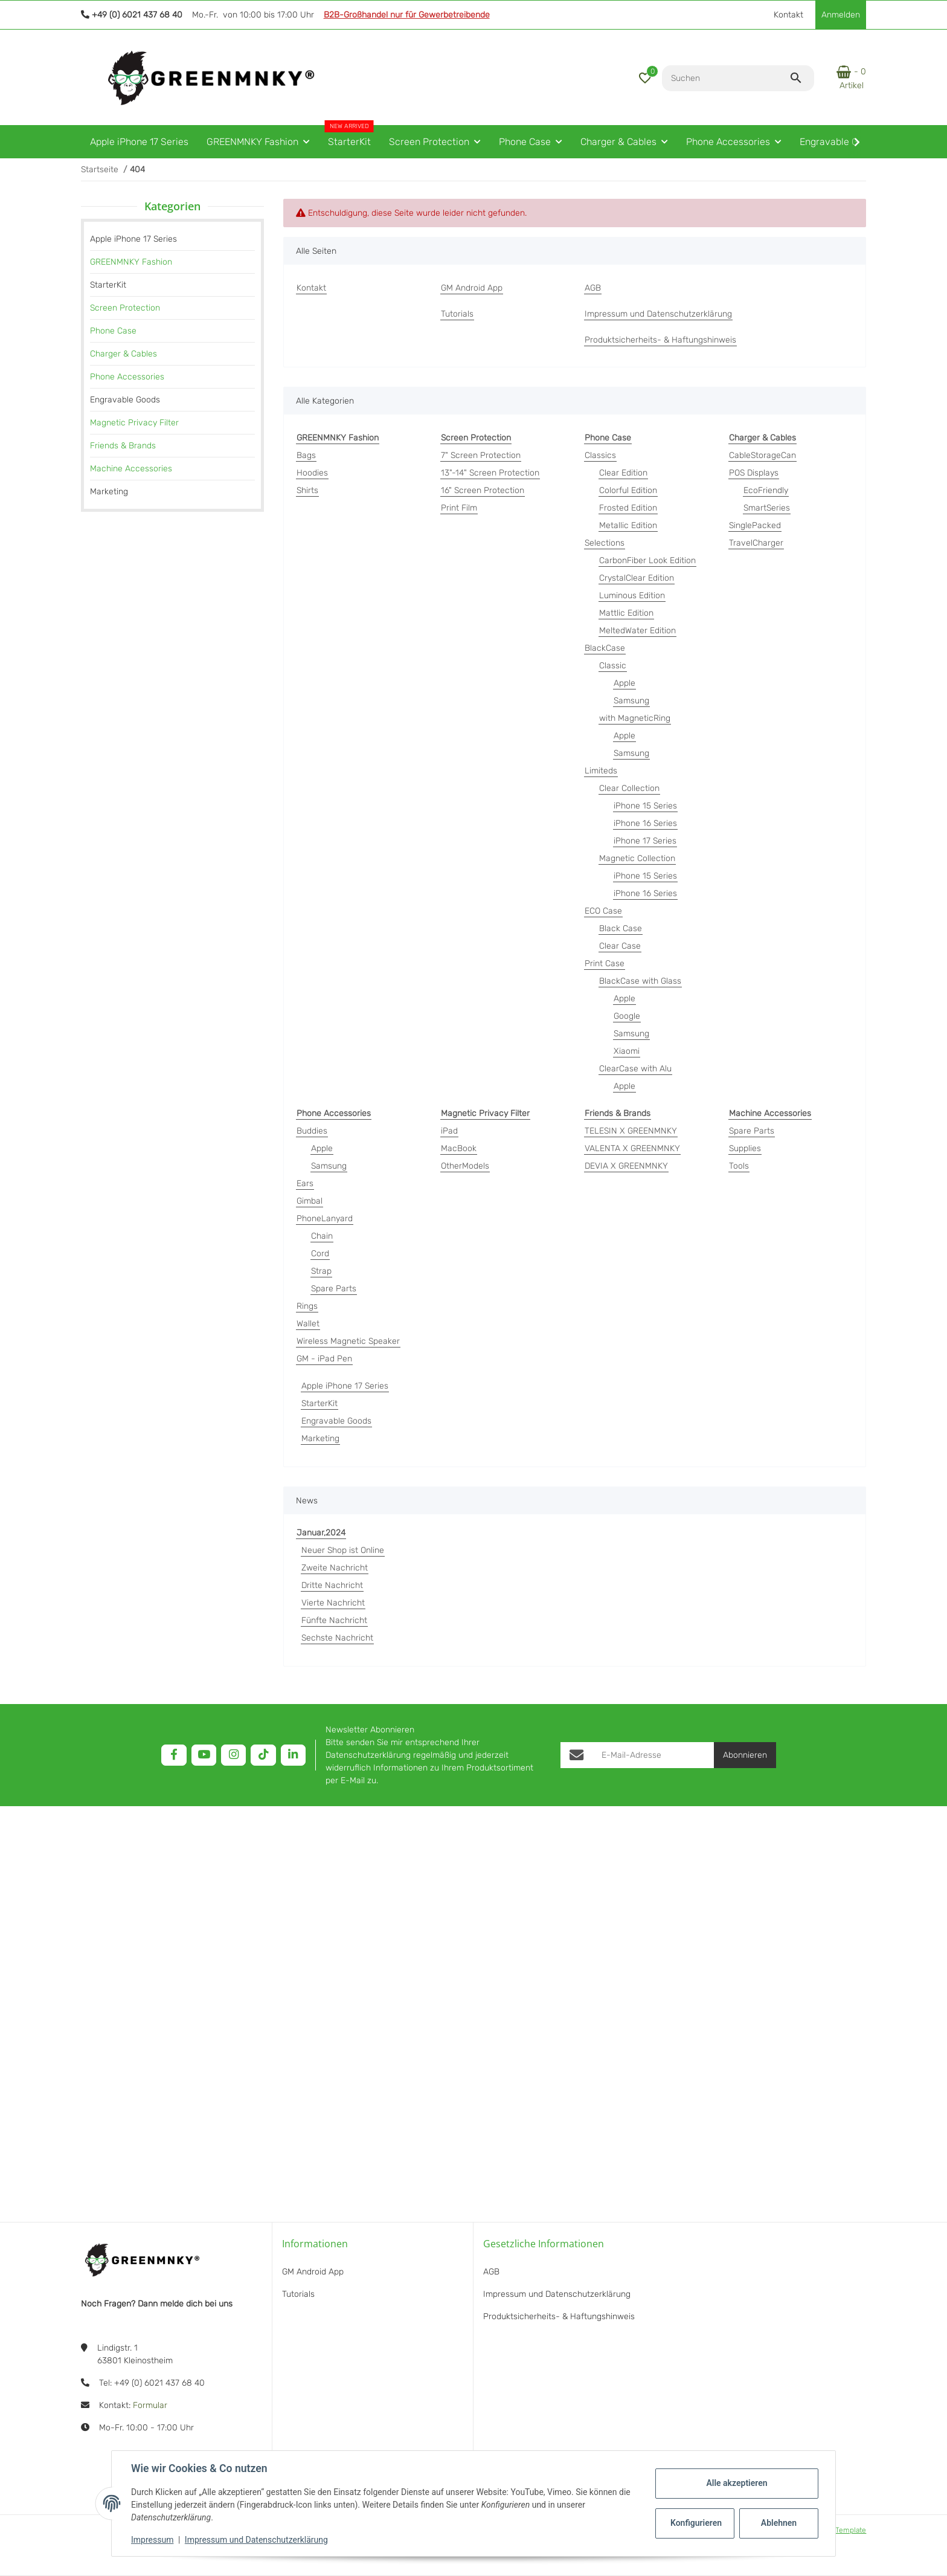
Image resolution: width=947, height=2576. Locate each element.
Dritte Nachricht (332, 1585)
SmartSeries (766, 508)
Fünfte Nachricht (334, 1620)
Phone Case (113, 331)
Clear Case (620, 946)
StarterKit (319, 1403)
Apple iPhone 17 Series (344, 1386)
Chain (322, 1236)
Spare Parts (333, 1288)
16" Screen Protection (482, 490)
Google (627, 1016)
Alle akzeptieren (736, 2483)
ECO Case (603, 911)
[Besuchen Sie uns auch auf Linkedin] (293, 1755)
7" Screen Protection (481, 455)
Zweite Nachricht (334, 1568)
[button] (645, 78)
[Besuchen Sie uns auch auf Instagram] (233, 1755)
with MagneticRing (634, 718)
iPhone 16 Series (645, 823)
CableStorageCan (762, 455)
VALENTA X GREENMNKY (632, 1148)
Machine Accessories (131, 468)
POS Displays (753, 473)
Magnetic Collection (637, 858)
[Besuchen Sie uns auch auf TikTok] (263, 1755)
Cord (320, 1253)
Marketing (320, 1438)
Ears (305, 1183)
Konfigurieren (696, 2523)
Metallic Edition (628, 525)
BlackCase (605, 648)
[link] (172, 262)
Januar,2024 (321, 1533)
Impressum (152, 2540)
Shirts (307, 490)
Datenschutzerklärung (368, 1755)
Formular (150, 2405)
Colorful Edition (628, 490)
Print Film (459, 508)
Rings (307, 1306)
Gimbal (310, 1201)
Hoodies (312, 473)
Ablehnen (779, 2523)
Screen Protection (125, 308)
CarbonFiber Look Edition (647, 560)
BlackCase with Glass (640, 981)
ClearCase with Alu (635, 1069)
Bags (306, 455)
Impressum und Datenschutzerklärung (256, 2540)
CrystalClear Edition (636, 578)
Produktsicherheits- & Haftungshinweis (559, 2316)
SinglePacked (755, 525)
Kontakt (788, 15)
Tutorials (298, 2294)
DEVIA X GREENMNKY (626, 1166)
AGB (491, 2272)
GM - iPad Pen (324, 1359)
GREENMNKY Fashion (131, 262)
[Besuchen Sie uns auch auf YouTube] (203, 1755)
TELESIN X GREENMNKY (631, 1131)
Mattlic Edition (626, 613)
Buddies (312, 1131)
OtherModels (465, 1166)
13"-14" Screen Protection (490, 473)
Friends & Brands (123, 446)
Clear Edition (623, 473)
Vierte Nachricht (333, 1603)
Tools (739, 1166)
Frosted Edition (628, 508)
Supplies (745, 1148)
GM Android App (313, 2272)
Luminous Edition (632, 595)
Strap (321, 1271)
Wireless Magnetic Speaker (348, 1341)
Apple (624, 683)
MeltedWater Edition (637, 630)
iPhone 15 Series (645, 806)
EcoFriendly (765, 490)
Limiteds (601, 771)
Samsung (631, 701)
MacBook (459, 1148)
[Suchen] (725, 78)
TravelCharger (756, 543)
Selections (604, 543)
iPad (449, 1131)
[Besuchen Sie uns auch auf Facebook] (173, 1755)
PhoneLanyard (325, 1218)
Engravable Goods (336, 1421)
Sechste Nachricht (337, 1638)
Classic (612, 665)
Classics (600, 455)
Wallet (308, 1324)
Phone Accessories (127, 377)
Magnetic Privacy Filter (134, 423)
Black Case (620, 928)
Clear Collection (629, 788)
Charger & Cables (123, 354)
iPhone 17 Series (645, 841)
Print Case (604, 963)
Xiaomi (627, 1051)
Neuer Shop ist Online (342, 1550)
